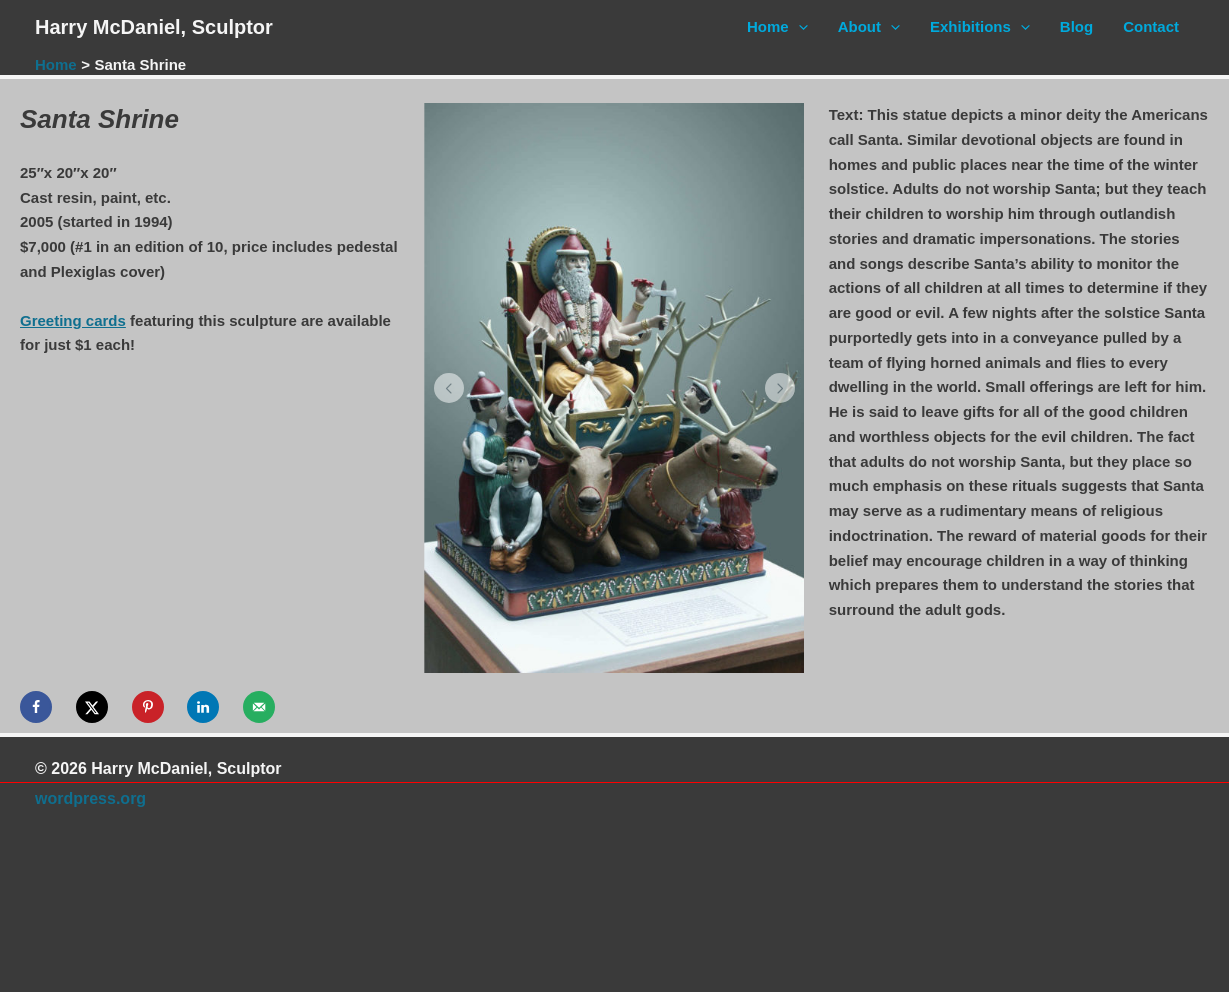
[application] (798, 27)
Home (777, 27)
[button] (449, 388)
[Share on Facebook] (36, 707)
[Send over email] (259, 707)
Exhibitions (980, 27)
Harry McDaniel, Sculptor (154, 27)
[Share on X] (92, 707)
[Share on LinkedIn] (203, 707)
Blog (1076, 26)
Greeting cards (73, 320)
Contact (1151, 26)
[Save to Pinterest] (148, 707)
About (869, 27)
